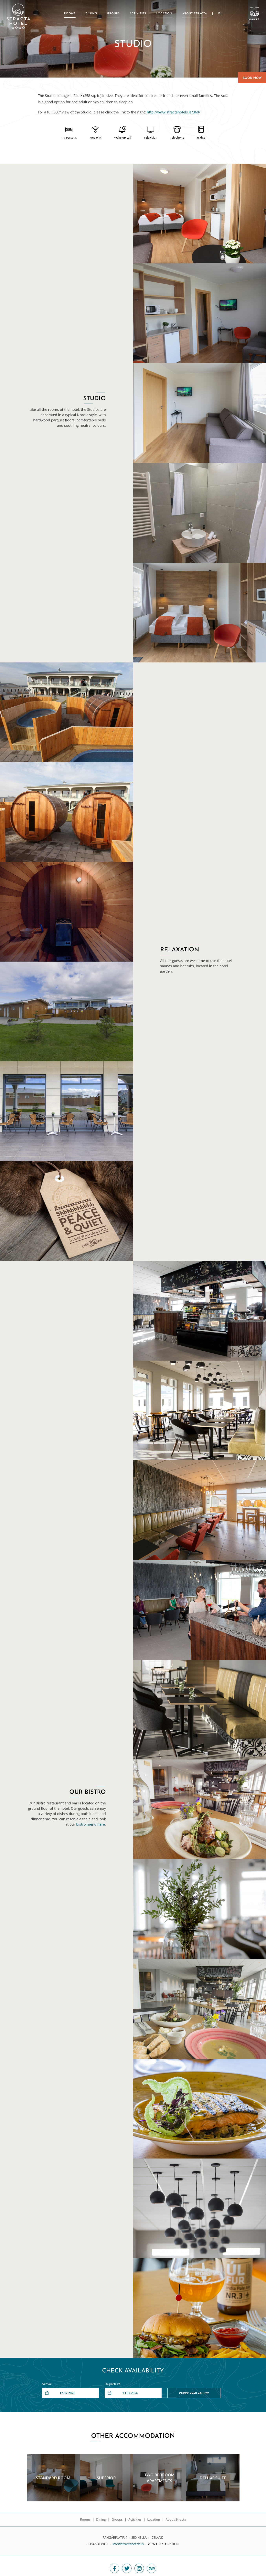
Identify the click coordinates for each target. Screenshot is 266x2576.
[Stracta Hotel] (18, 16)
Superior (106, 2477)
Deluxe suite (213, 2477)
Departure (113, 2384)
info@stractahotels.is (128, 2544)
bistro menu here (90, 1824)
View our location (163, 2544)
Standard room (53, 2477)
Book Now (252, 78)
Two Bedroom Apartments (159, 2477)
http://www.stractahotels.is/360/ (173, 112)
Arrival (47, 2384)
